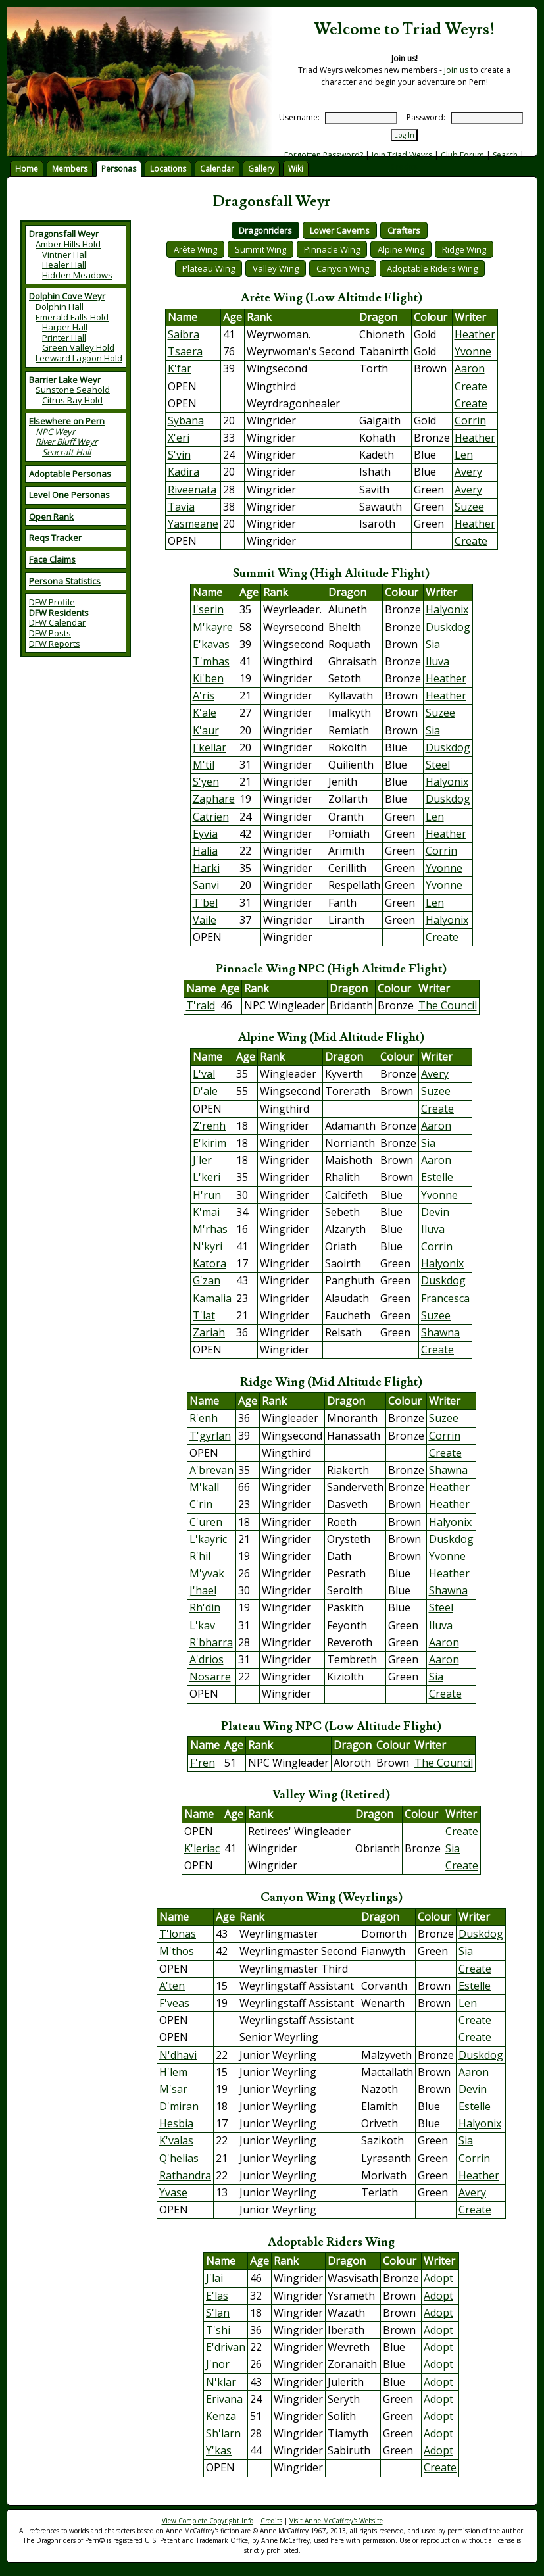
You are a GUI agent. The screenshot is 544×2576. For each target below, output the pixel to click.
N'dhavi (178, 2055)
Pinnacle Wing (332, 249)
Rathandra (185, 2175)
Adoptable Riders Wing (432, 268)
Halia (205, 851)
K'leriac (202, 1848)
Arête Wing (195, 249)
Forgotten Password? (323, 155)
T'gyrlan (210, 1435)
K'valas (176, 2140)
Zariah (209, 1332)
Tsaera (185, 351)
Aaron (470, 368)
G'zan (206, 1280)
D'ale (205, 1091)
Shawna (440, 1332)
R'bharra (211, 1642)
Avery (468, 472)
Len (464, 454)
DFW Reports (54, 643)
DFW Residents (59, 613)
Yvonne (473, 351)
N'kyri (207, 1246)
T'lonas (177, 1934)
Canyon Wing (342, 268)
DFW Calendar (57, 622)
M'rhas (210, 1229)
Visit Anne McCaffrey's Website (336, 2520)
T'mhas (211, 661)
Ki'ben (208, 678)
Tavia (181, 506)
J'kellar (209, 747)
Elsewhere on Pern (67, 421)
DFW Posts (50, 633)
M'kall (204, 1487)
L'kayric (208, 1539)
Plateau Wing (208, 268)
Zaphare (214, 799)
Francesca (445, 1298)
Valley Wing (276, 268)
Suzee (469, 506)
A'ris (203, 695)
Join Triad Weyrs (402, 155)
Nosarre (210, 1676)
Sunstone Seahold (73, 389)
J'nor (218, 2364)
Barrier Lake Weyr (65, 380)
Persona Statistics (65, 581)
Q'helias (179, 2158)
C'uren (205, 1522)
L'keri (206, 1177)
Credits (404, 166)
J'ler (202, 1160)
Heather (475, 334)
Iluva (437, 661)
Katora (209, 1263)
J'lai (214, 2278)
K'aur (206, 730)
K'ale (204, 712)
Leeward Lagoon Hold (79, 358)
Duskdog (448, 627)
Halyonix (447, 609)
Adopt (438, 2278)
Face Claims (52, 559)
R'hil (199, 1556)
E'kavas (211, 644)
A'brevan (211, 1470)
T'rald (200, 1005)
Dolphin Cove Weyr (67, 296)
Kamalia (212, 1298)
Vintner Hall (65, 255)
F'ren (202, 1762)
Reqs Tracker (55, 537)
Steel (438, 764)
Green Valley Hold (78, 347)
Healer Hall (64, 264)
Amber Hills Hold (68, 244)
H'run (207, 1195)
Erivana (224, 2399)
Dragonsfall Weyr (64, 234)
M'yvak (206, 1573)
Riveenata (192, 489)
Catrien (211, 816)
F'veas (174, 2003)
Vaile (204, 920)
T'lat (204, 1315)
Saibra (183, 334)
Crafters (403, 230)
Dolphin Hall (60, 307)
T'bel (205, 903)
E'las (217, 2295)
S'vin (179, 454)
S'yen (206, 781)
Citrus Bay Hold (72, 400)
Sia (433, 644)
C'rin (200, 1504)
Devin (435, 1212)
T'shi (218, 2330)
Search (505, 155)
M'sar (173, 2089)
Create (471, 386)
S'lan (218, 2313)
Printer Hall (64, 337)
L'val (204, 1074)
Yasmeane (193, 524)
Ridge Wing (464, 249)
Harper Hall (64, 327)
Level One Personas (69, 495)
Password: (426, 117)
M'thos (176, 1951)
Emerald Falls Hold (72, 317)
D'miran (179, 2106)
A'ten (172, 1986)
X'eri (178, 437)
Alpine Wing (401, 249)
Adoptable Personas (70, 474)
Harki (206, 868)
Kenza (221, 2416)
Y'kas (219, 2450)
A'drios (206, 1659)
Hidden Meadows (77, 275)
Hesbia (176, 2123)
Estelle (437, 1177)
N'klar (221, 2382)
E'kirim (209, 1143)
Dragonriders (265, 230)
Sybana (186, 420)
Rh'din (204, 1607)
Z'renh (209, 1126)
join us (456, 70)
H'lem (173, 2072)
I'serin (208, 609)
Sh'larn (223, 2433)
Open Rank (51, 516)
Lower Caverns (340, 230)
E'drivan (225, 2347)
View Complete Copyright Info (207, 2520)
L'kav (202, 1625)
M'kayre (213, 627)
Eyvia (205, 833)
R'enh (203, 1418)
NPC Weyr (55, 432)
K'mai (206, 1212)
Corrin (470, 420)
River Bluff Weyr (66, 441)
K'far (179, 368)
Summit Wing (260, 249)
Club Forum (462, 155)
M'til (203, 764)
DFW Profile (52, 602)
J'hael (202, 1590)
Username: (299, 117)
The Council (447, 1005)
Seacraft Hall (66, 452)
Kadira (183, 472)
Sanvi (206, 885)
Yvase (173, 2192)
